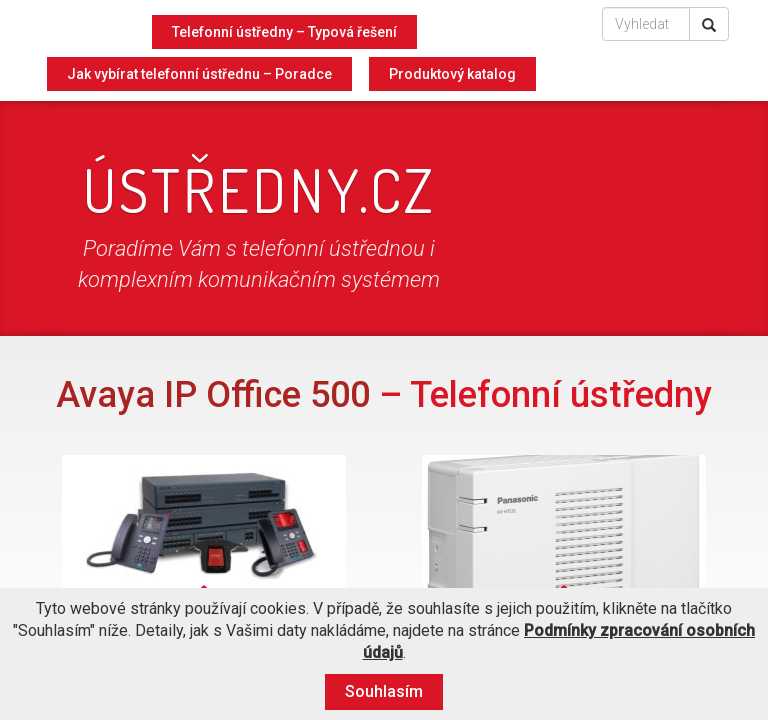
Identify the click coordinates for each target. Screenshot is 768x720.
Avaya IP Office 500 (213, 395)
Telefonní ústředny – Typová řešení (284, 32)
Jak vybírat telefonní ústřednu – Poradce (199, 74)
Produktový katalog (452, 74)
